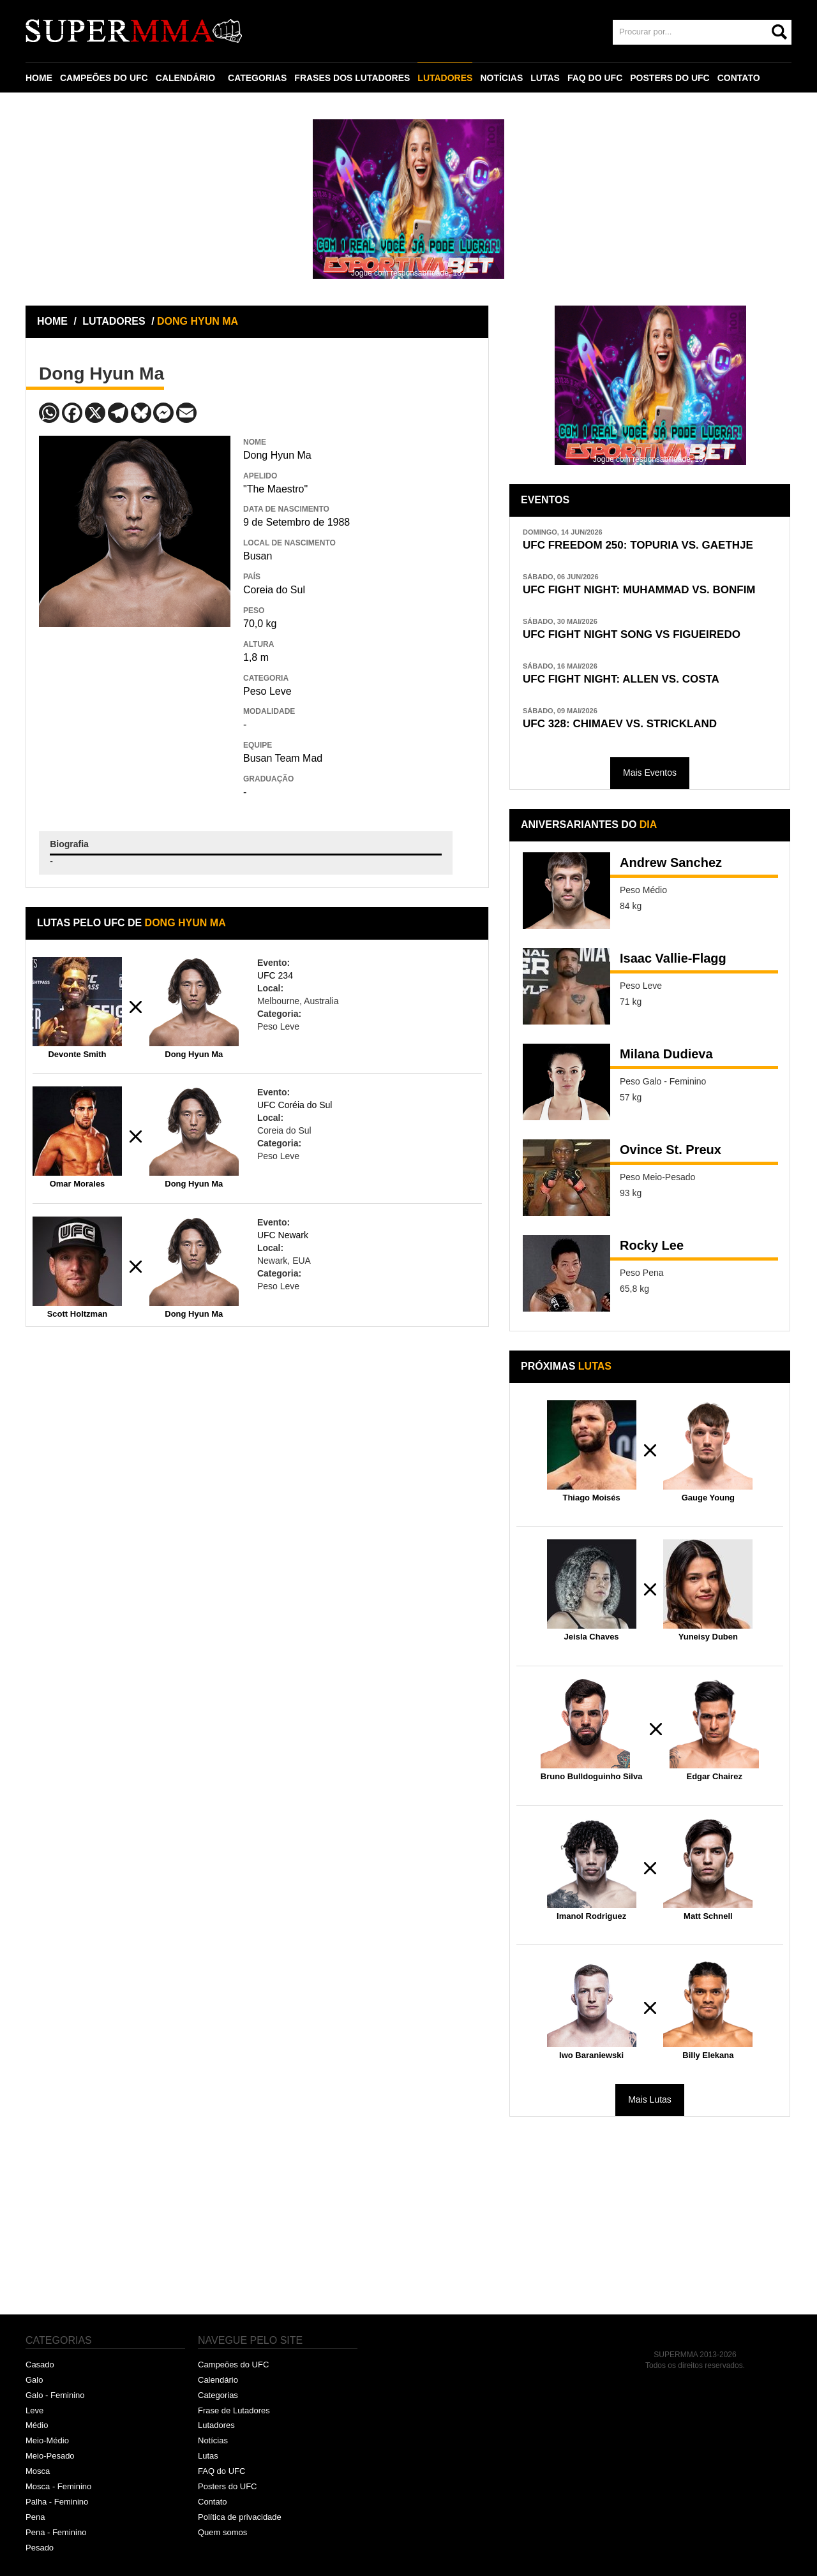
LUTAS (545, 78)
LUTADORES (444, 78)
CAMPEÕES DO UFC (104, 78)
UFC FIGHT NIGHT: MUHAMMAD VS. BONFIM (639, 590)
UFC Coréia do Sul (295, 1105)
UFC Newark (282, 1235)
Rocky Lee (652, 1245)
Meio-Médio (47, 2440)
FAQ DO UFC (594, 78)
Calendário (218, 2380)
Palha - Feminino (57, 2501)
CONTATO (738, 78)
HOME (39, 78)
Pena (35, 2517)
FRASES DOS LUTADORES (352, 78)
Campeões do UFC (233, 2364)
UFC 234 (275, 975)
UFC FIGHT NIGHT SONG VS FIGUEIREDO (631, 634)
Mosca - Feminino (58, 2486)
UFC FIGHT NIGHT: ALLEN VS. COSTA (621, 679)
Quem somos (222, 2532)
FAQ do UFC (221, 2471)
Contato (212, 2501)
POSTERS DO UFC (669, 78)
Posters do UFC (227, 2486)
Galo (34, 2380)
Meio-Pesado (50, 2456)
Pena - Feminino (56, 2532)
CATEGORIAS (257, 78)
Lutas (208, 2456)
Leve (34, 2410)
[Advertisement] (134, 719)
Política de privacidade (239, 2517)
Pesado (40, 2547)
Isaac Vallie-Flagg (673, 958)
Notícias (213, 2440)
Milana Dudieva (666, 1054)
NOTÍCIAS (501, 78)
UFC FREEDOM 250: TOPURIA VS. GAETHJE (638, 545)
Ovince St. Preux (670, 1150)
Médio (37, 2425)
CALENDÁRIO (185, 78)
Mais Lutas (649, 2099)
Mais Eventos (650, 772)
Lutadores (216, 2425)
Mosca (38, 2471)
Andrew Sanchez (671, 862)
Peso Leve (267, 691)
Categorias (218, 2395)
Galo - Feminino (55, 2395)
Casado (40, 2364)
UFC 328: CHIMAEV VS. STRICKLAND (620, 724)
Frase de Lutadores (234, 2410)
